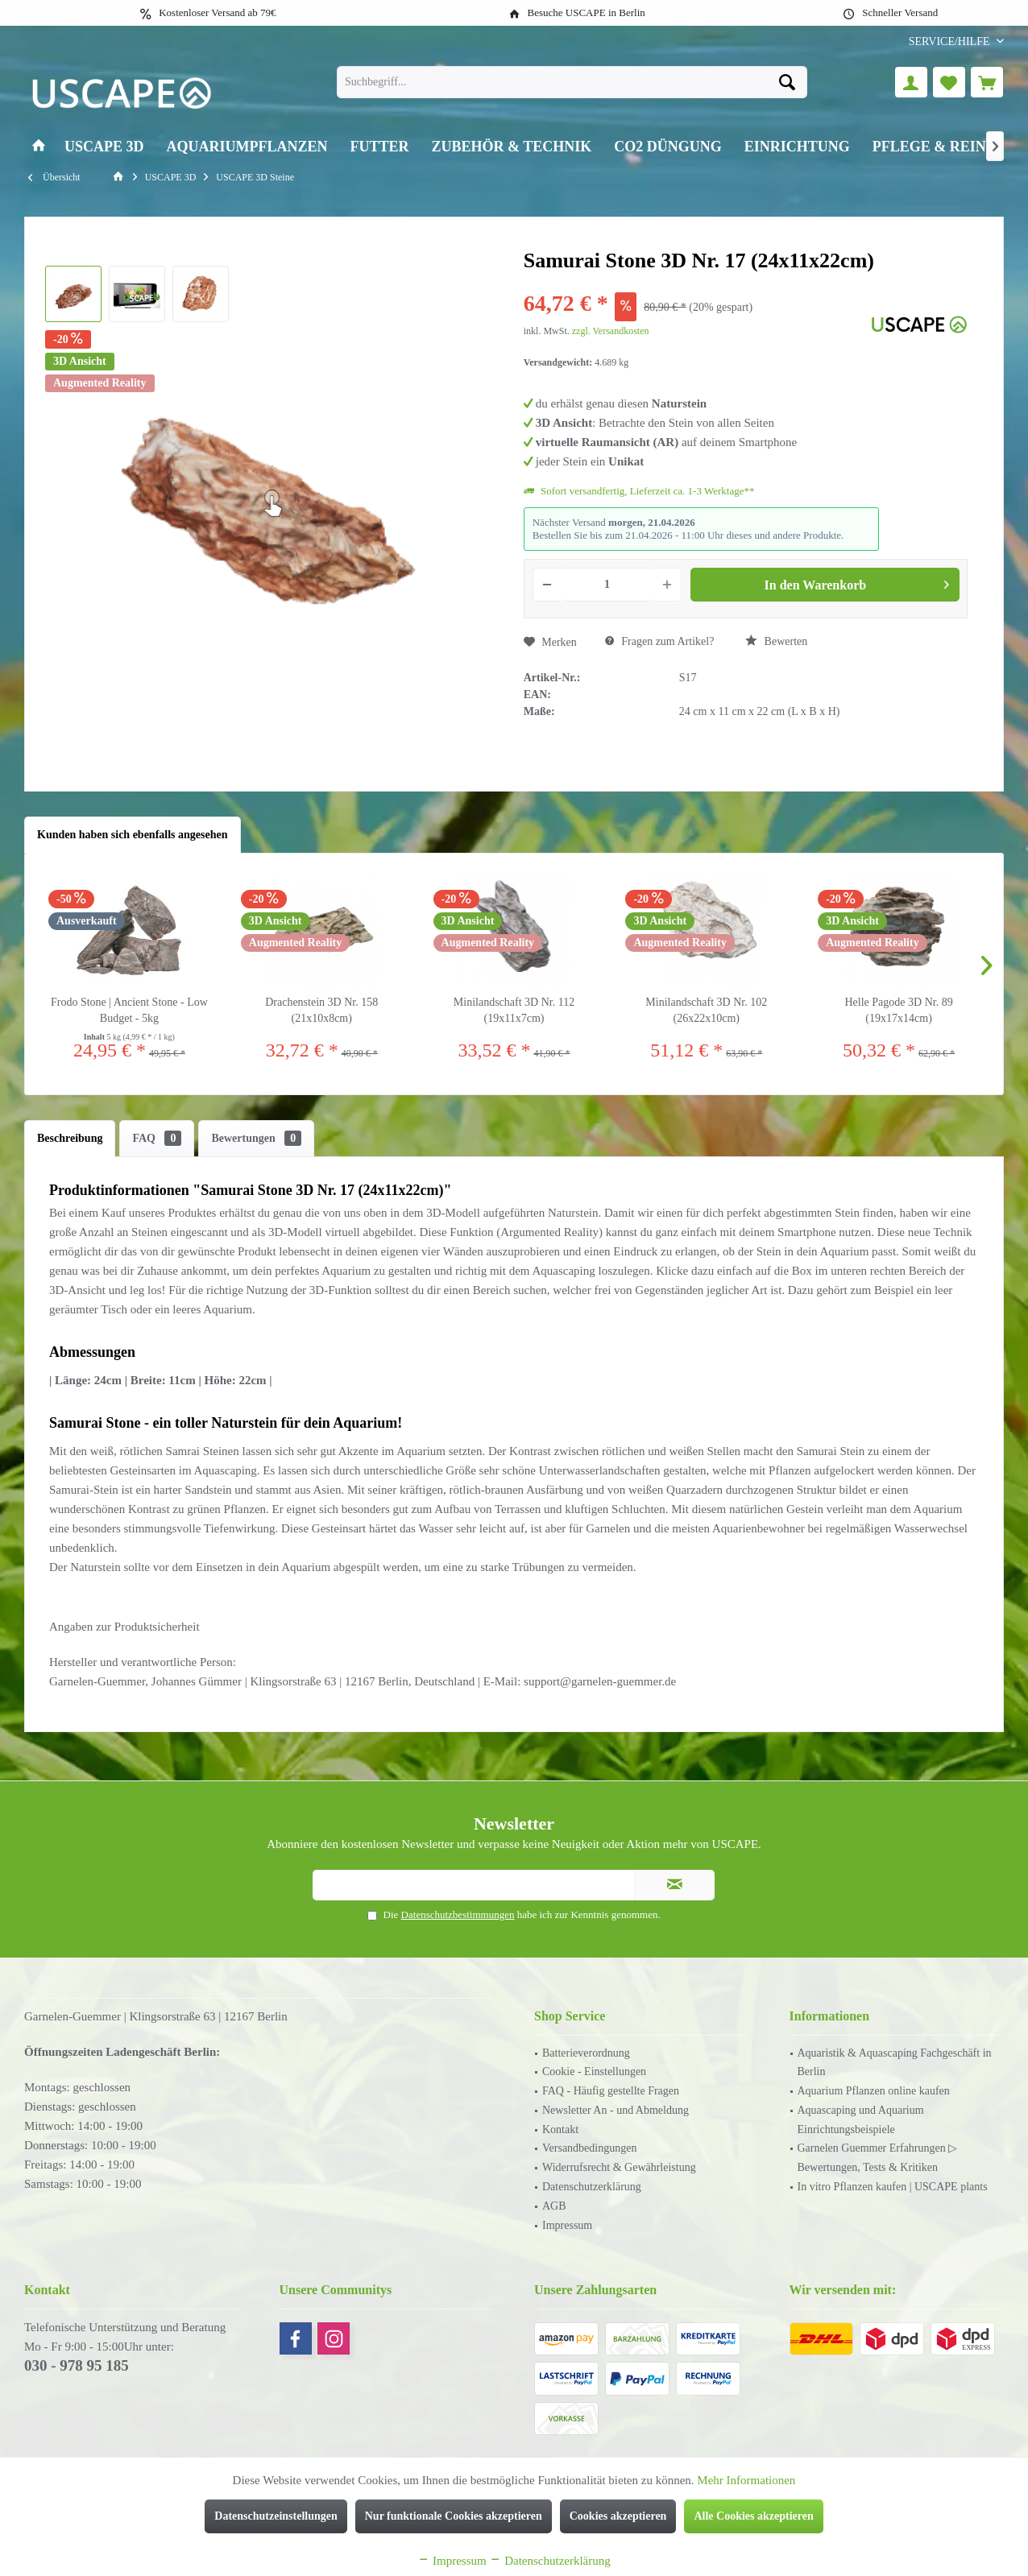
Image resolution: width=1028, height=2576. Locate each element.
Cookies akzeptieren (618, 2516)
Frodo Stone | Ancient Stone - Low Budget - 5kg (129, 1010)
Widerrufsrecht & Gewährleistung (619, 2167)
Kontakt (560, 2129)
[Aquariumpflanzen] (247, 146)
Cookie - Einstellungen (594, 2071)
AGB (554, 2206)
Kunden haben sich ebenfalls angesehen (132, 835)
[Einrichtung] (797, 146)
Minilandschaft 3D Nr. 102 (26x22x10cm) (706, 1010)
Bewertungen (256, 1138)
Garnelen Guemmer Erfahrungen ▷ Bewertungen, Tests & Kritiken (878, 2157)
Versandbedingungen (589, 2148)
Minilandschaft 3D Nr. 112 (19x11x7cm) (514, 1010)
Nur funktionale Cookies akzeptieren (453, 2516)
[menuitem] (950, 41)
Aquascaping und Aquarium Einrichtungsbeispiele (861, 2120)
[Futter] (380, 146)
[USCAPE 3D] (104, 146)
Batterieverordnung (586, 2053)
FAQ (156, 1138)
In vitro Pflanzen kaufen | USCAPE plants (893, 2187)
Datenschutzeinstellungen (275, 2516)
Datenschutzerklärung (591, 2187)
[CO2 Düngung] (668, 146)
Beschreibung (69, 1138)
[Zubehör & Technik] (512, 146)
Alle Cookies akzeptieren (753, 2516)
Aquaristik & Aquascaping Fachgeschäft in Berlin (895, 2062)
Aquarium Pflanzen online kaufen (874, 2091)
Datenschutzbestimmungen (458, 1914)
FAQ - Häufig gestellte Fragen (610, 2091)
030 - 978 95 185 (76, 2365)
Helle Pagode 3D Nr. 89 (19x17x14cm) (899, 1010)
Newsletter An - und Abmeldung (615, 2110)
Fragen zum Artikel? (660, 641)
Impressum (567, 2225)
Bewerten (776, 641)
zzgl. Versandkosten (610, 331)
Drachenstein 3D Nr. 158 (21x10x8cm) (321, 1010)
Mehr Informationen (746, 2480)
